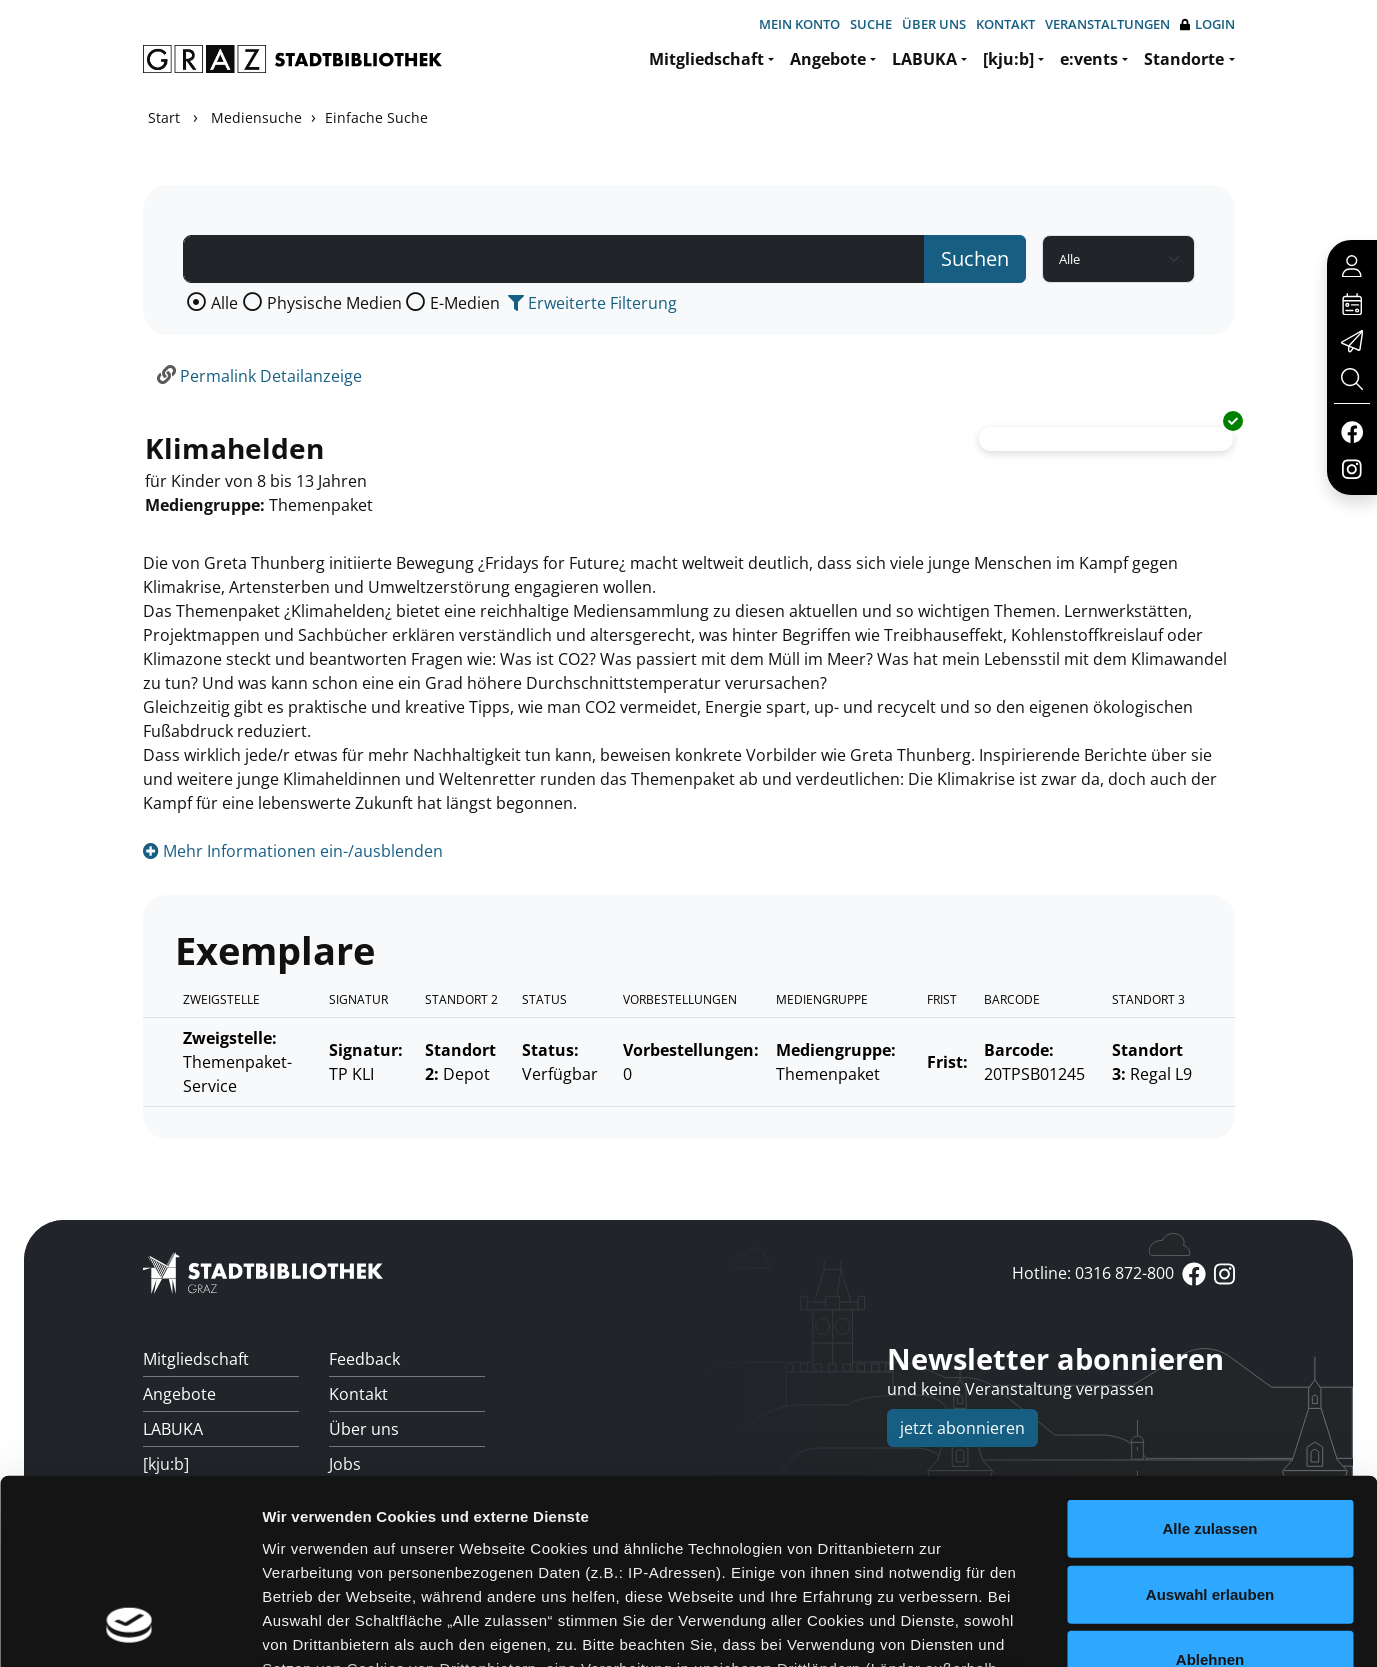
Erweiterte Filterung (592, 303)
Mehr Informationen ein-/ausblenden (293, 851)
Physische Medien (334, 303)
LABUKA (924, 59)
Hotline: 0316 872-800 (1093, 1273)
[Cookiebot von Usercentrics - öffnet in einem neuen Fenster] (129, 1628)
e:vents (1089, 59)
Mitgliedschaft (706, 59)
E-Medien (465, 303)
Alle (224, 303)
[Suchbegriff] (554, 259)
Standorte (1184, 59)
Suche (871, 24)
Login (1207, 24)
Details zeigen (1063, 1627)
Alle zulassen (1209, 1361)
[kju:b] (1008, 59)
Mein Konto (799, 24)
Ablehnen (1210, 1492)
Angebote (828, 59)
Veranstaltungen (1107, 24)
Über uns (934, 24)
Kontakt (1005, 24)
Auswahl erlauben (1210, 1426)
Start (164, 117)
